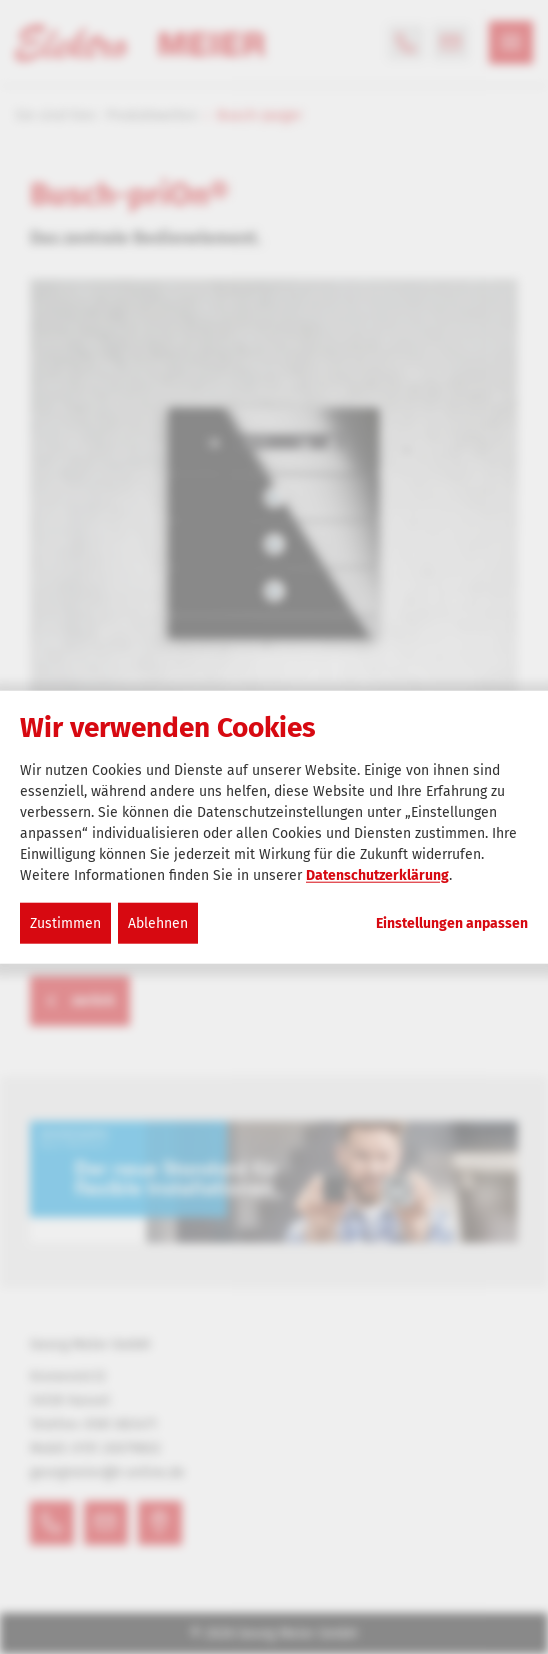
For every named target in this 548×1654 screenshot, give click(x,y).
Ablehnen (158, 922)
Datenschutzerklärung (377, 874)
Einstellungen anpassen (452, 923)
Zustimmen (65, 922)
